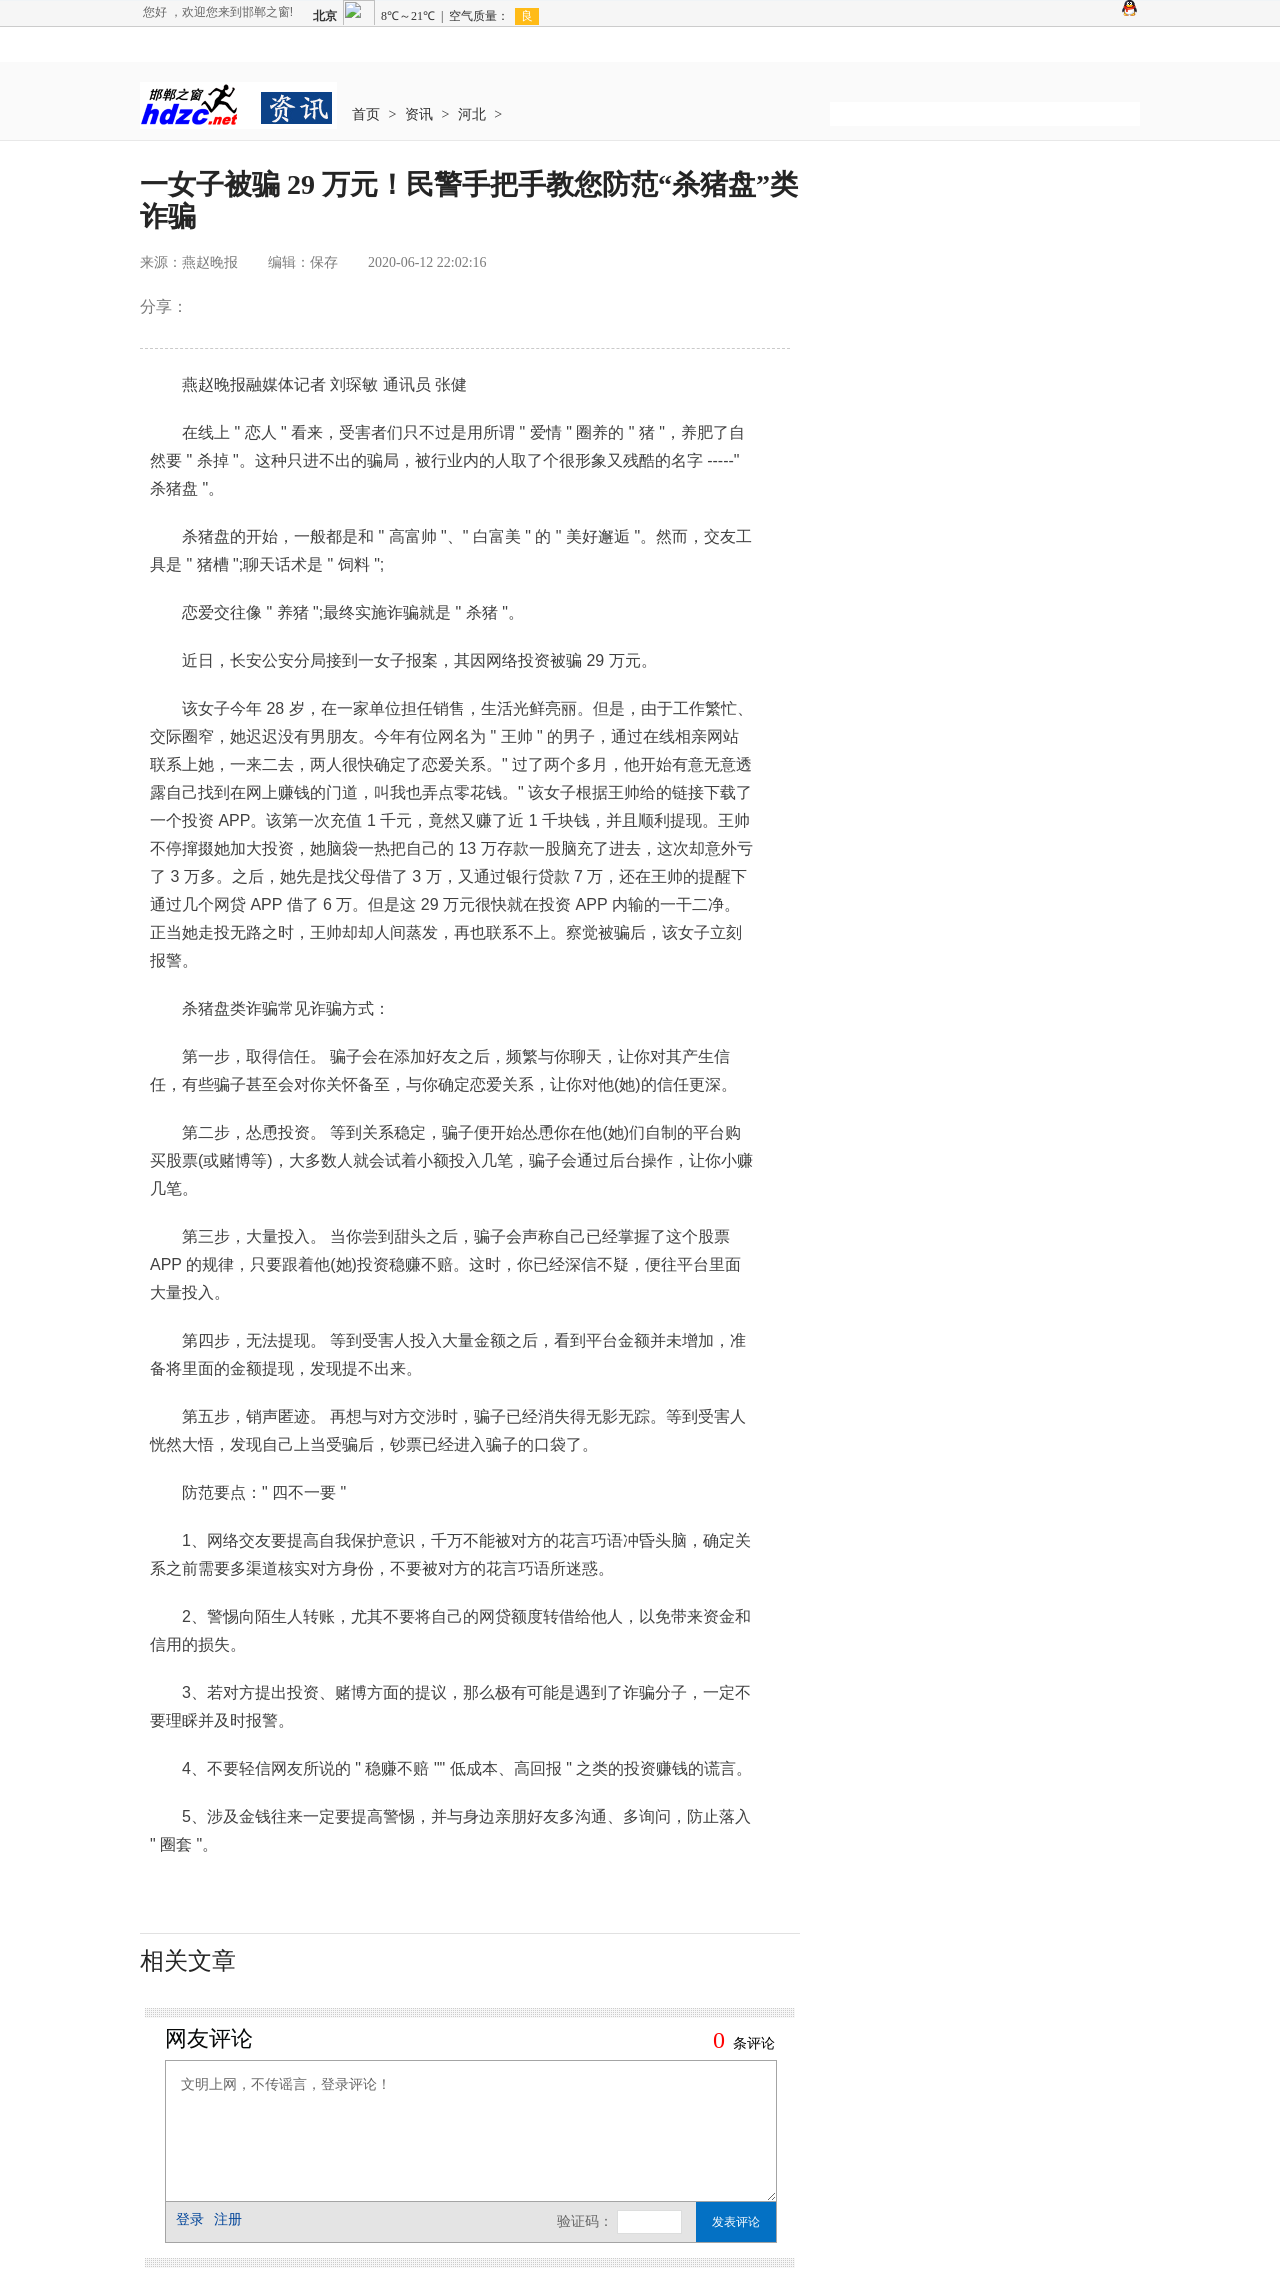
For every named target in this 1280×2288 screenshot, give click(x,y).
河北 (472, 114)
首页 (366, 114)
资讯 (419, 114)
